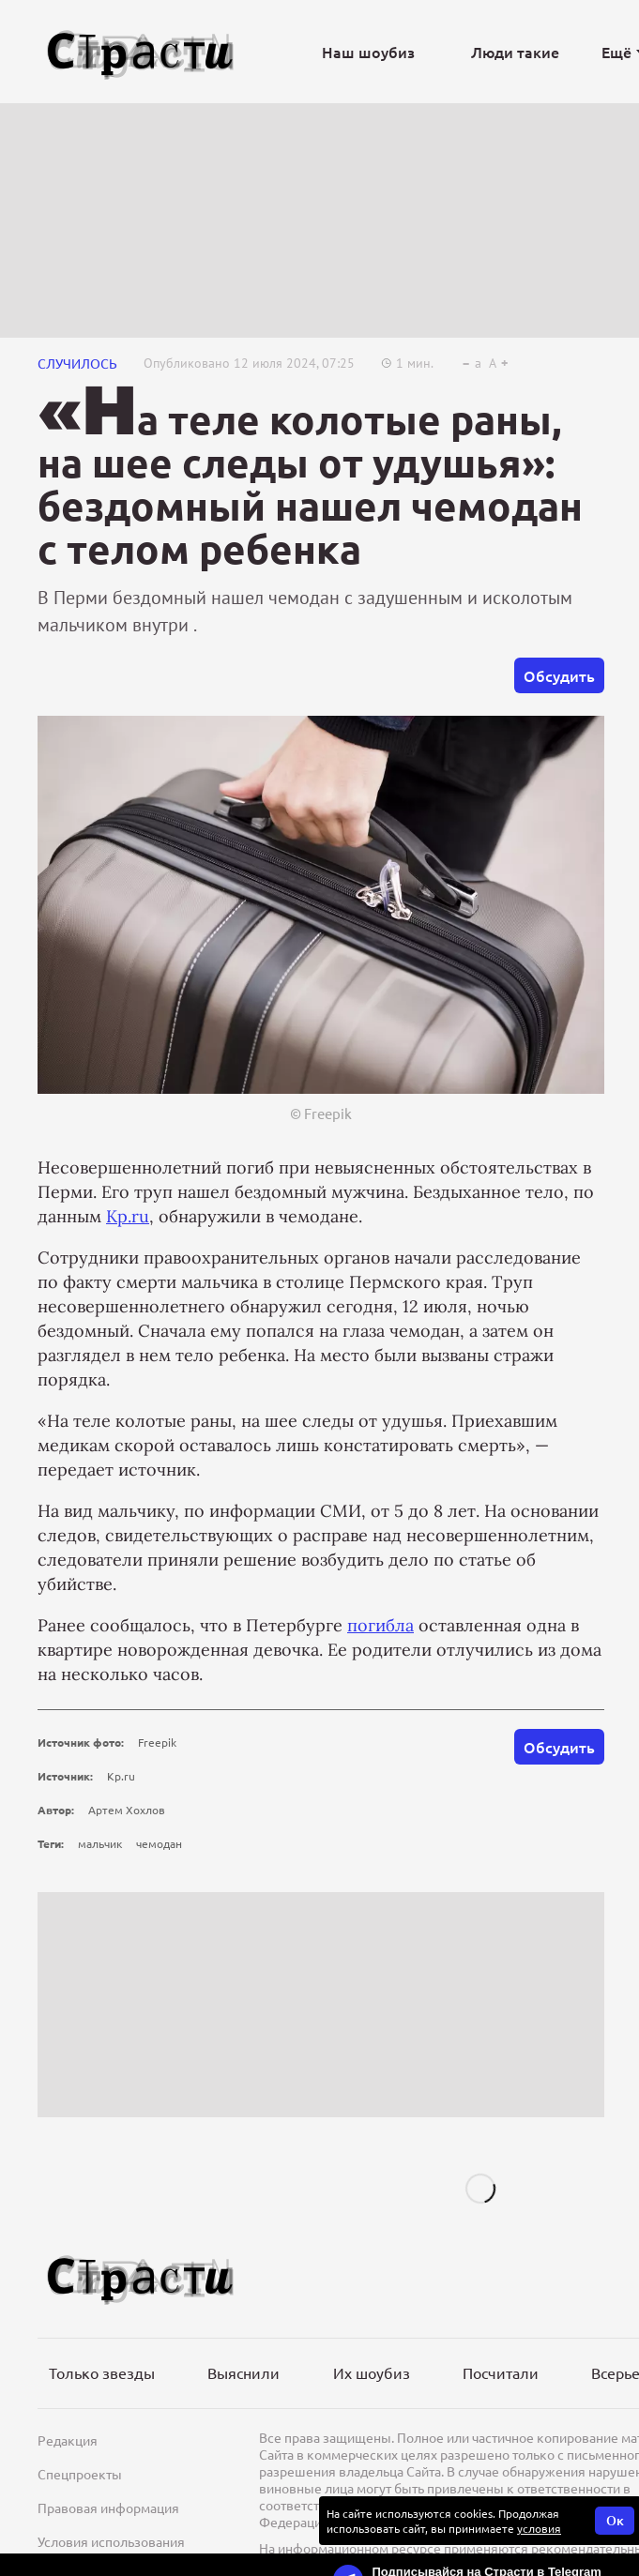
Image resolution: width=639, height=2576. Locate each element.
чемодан (159, 1843)
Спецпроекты (80, 2473)
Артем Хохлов (126, 1809)
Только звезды (102, 2372)
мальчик (100, 1843)
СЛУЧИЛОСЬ (77, 363)
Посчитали (501, 2372)
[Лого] (141, 52)
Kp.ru (127, 1216)
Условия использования (111, 2541)
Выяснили (243, 2372)
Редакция (68, 2440)
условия (539, 2528)
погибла (380, 1625)
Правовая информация (108, 2507)
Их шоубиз (371, 2372)
